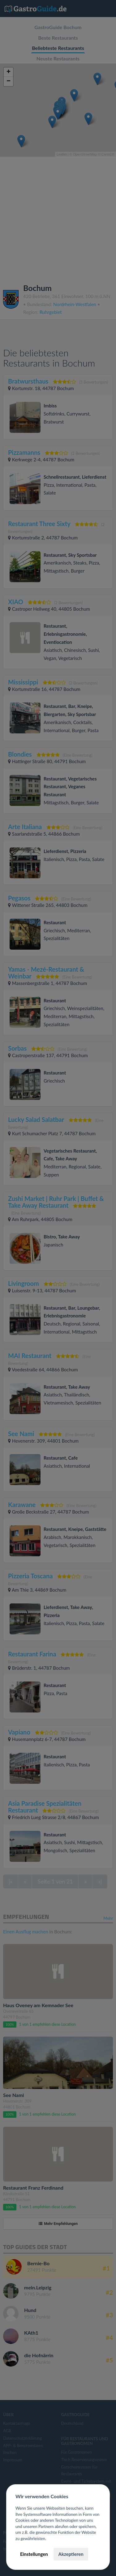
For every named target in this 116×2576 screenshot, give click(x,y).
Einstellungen (34, 2554)
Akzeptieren (70, 2554)
